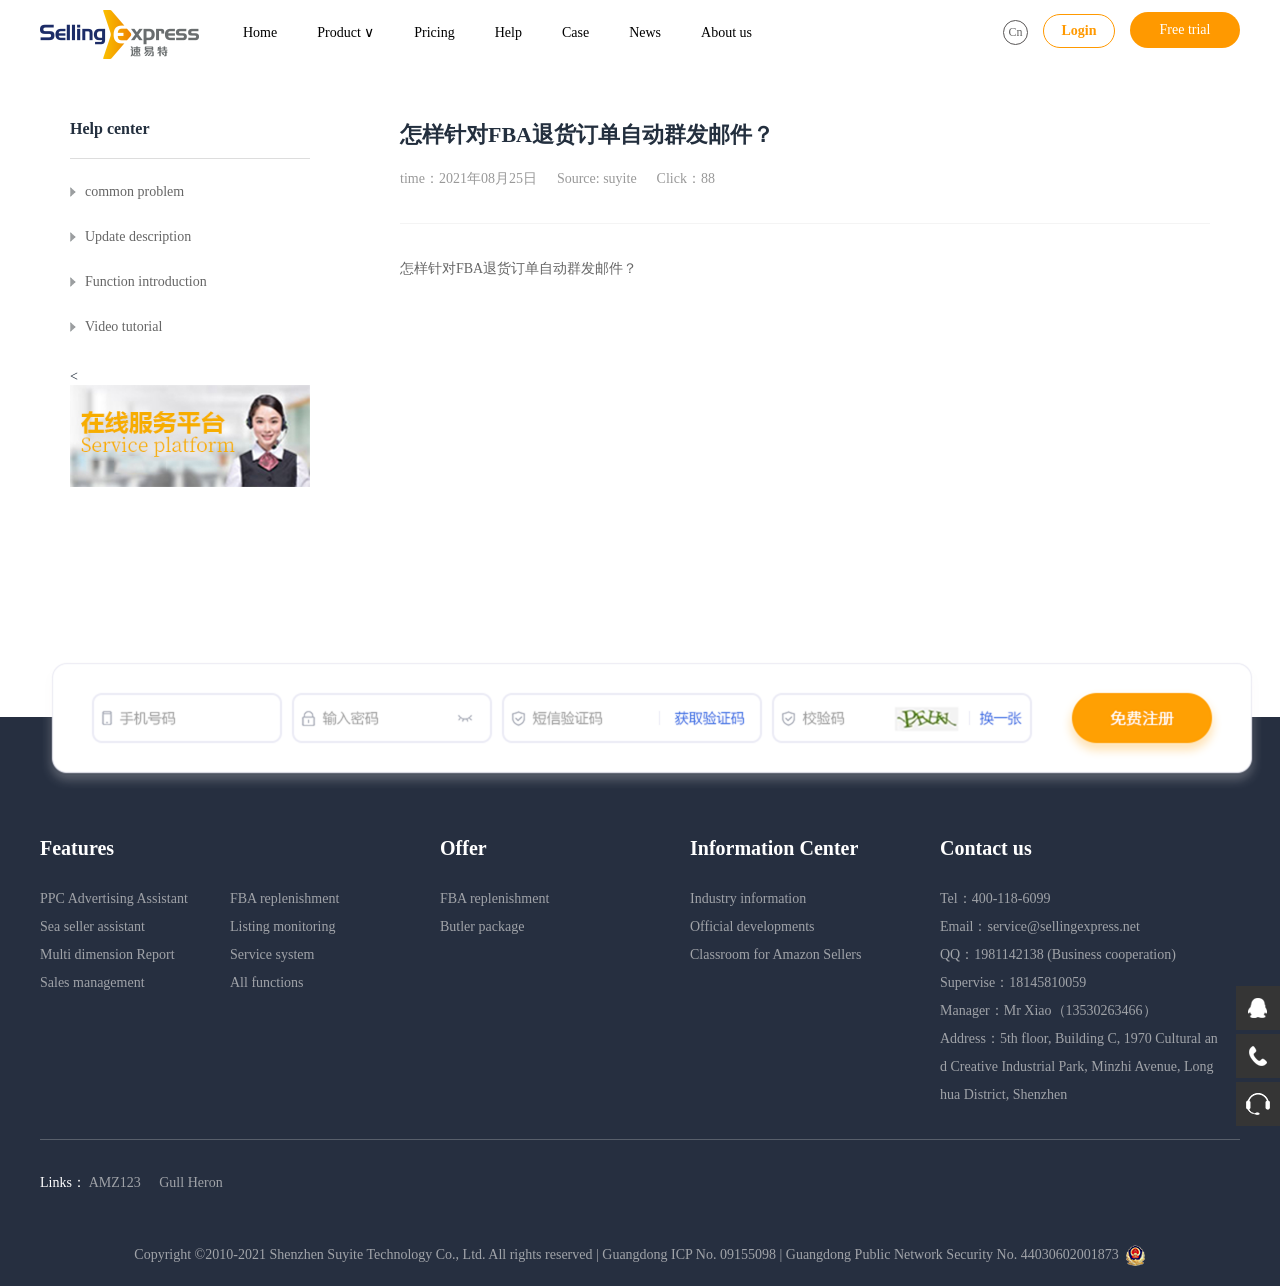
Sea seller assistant (92, 926)
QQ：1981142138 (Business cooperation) (1058, 954)
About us (726, 32)
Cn (1015, 32)
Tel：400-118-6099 (995, 898)
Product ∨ (345, 32)
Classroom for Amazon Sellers (775, 954)
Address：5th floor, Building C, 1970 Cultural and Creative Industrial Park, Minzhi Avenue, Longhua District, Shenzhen (1079, 1066)
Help (508, 32)
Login (1078, 30)
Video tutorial (123, 326)
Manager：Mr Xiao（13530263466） (1048, 1010)
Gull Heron (190, 1182)
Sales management (92, 982)
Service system (272, 954)
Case (575, 32)
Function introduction (146, 281)
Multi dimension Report (107, 954)
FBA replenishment (284, 898)
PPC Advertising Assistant (114, 898)
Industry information (748, 898)
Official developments (752, 926)
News (645, 32)
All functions (267, 982)
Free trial (1185, 29)
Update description (138, 236)
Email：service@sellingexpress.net (1040, 926)
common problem (134, 191)
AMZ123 (117, 1182)
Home (260, 32)
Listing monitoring (282, 926)
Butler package (482, 926)
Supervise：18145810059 (1013, 982)
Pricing (434, 32)
